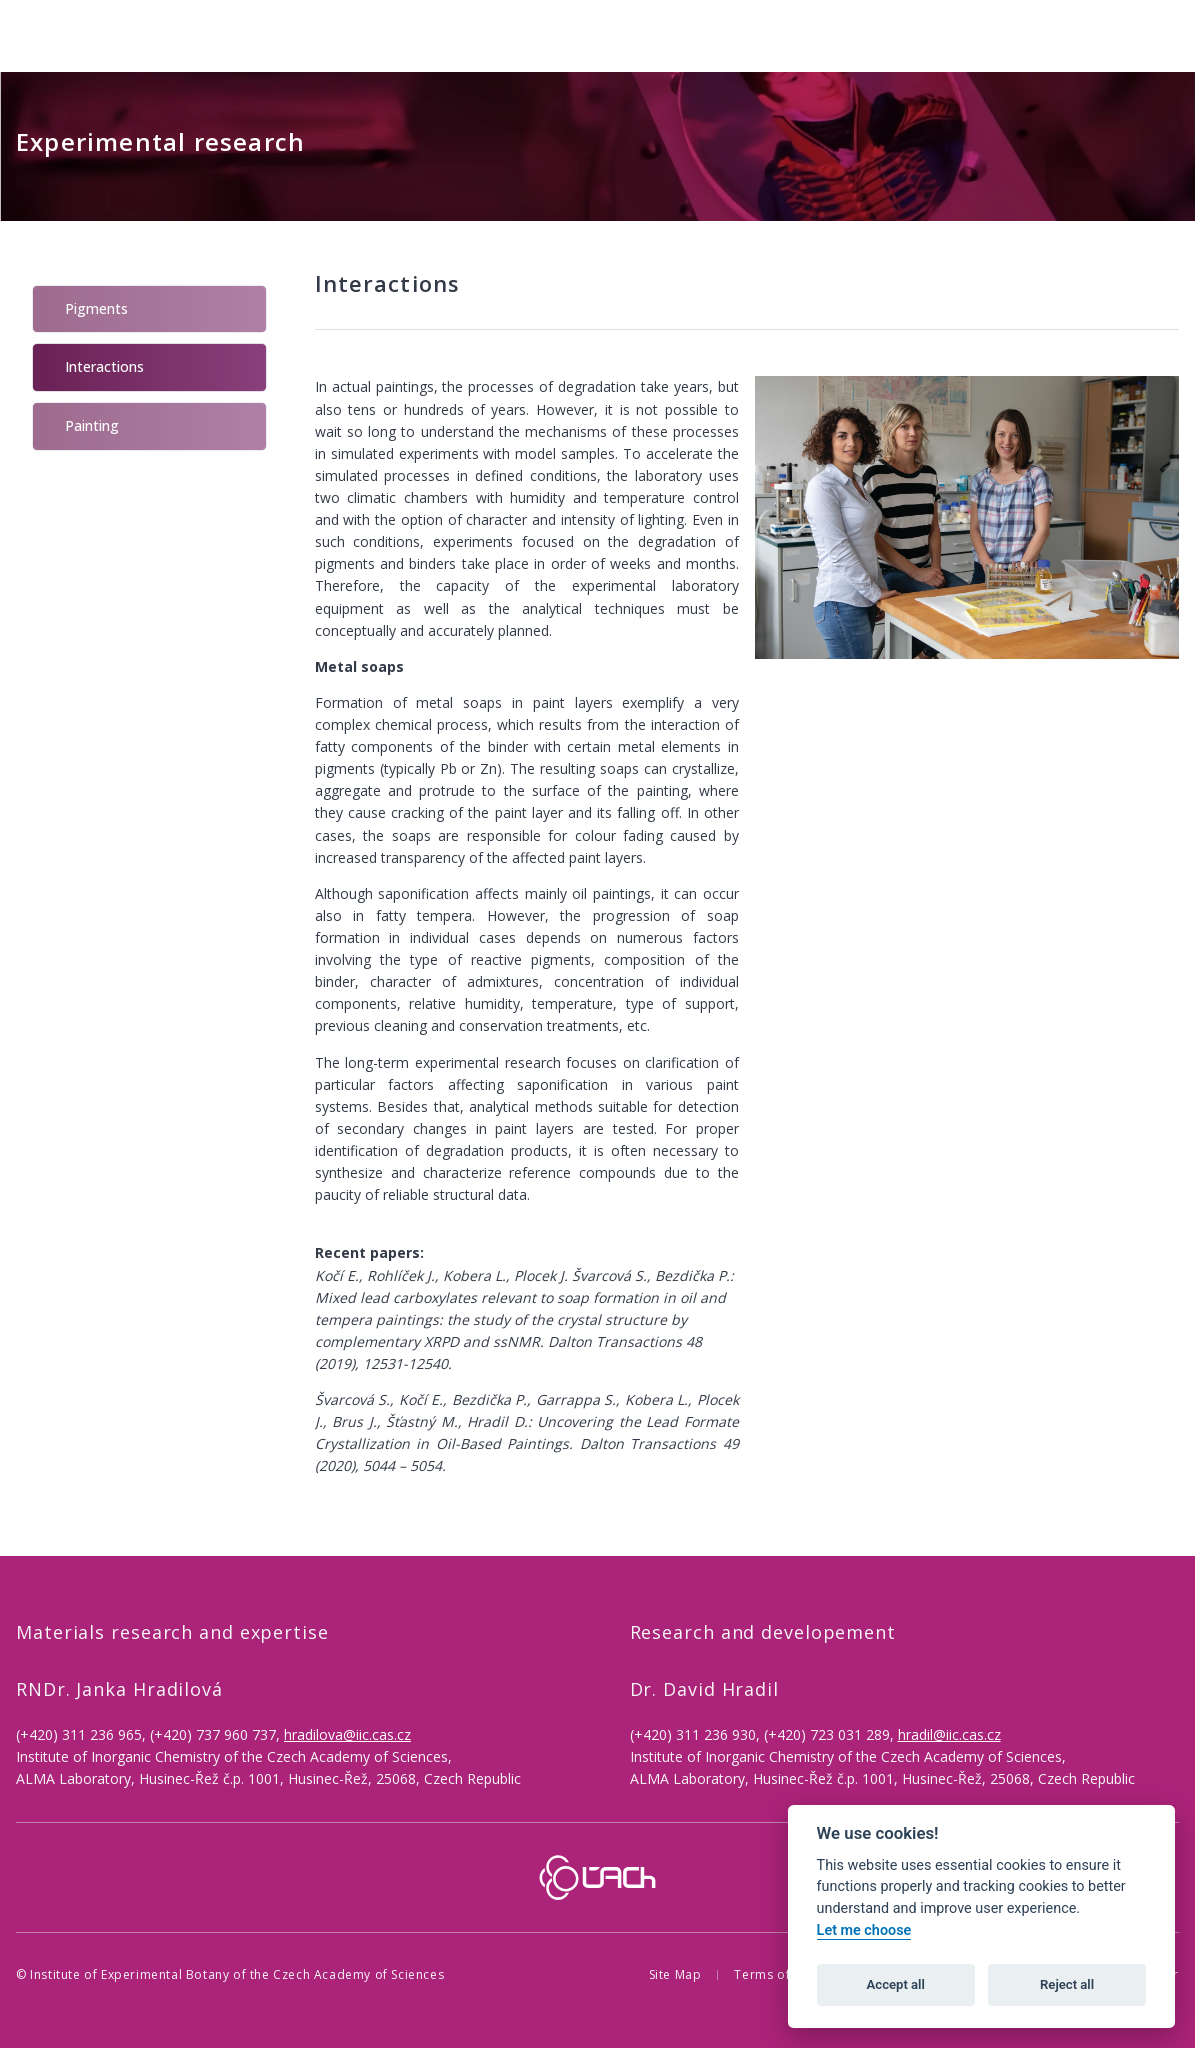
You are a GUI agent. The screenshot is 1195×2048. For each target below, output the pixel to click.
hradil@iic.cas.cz (949, 1734)
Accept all (896, 1984)
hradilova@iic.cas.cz (347, 1734)
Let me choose (864, 1930)
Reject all (1067, 1984)
